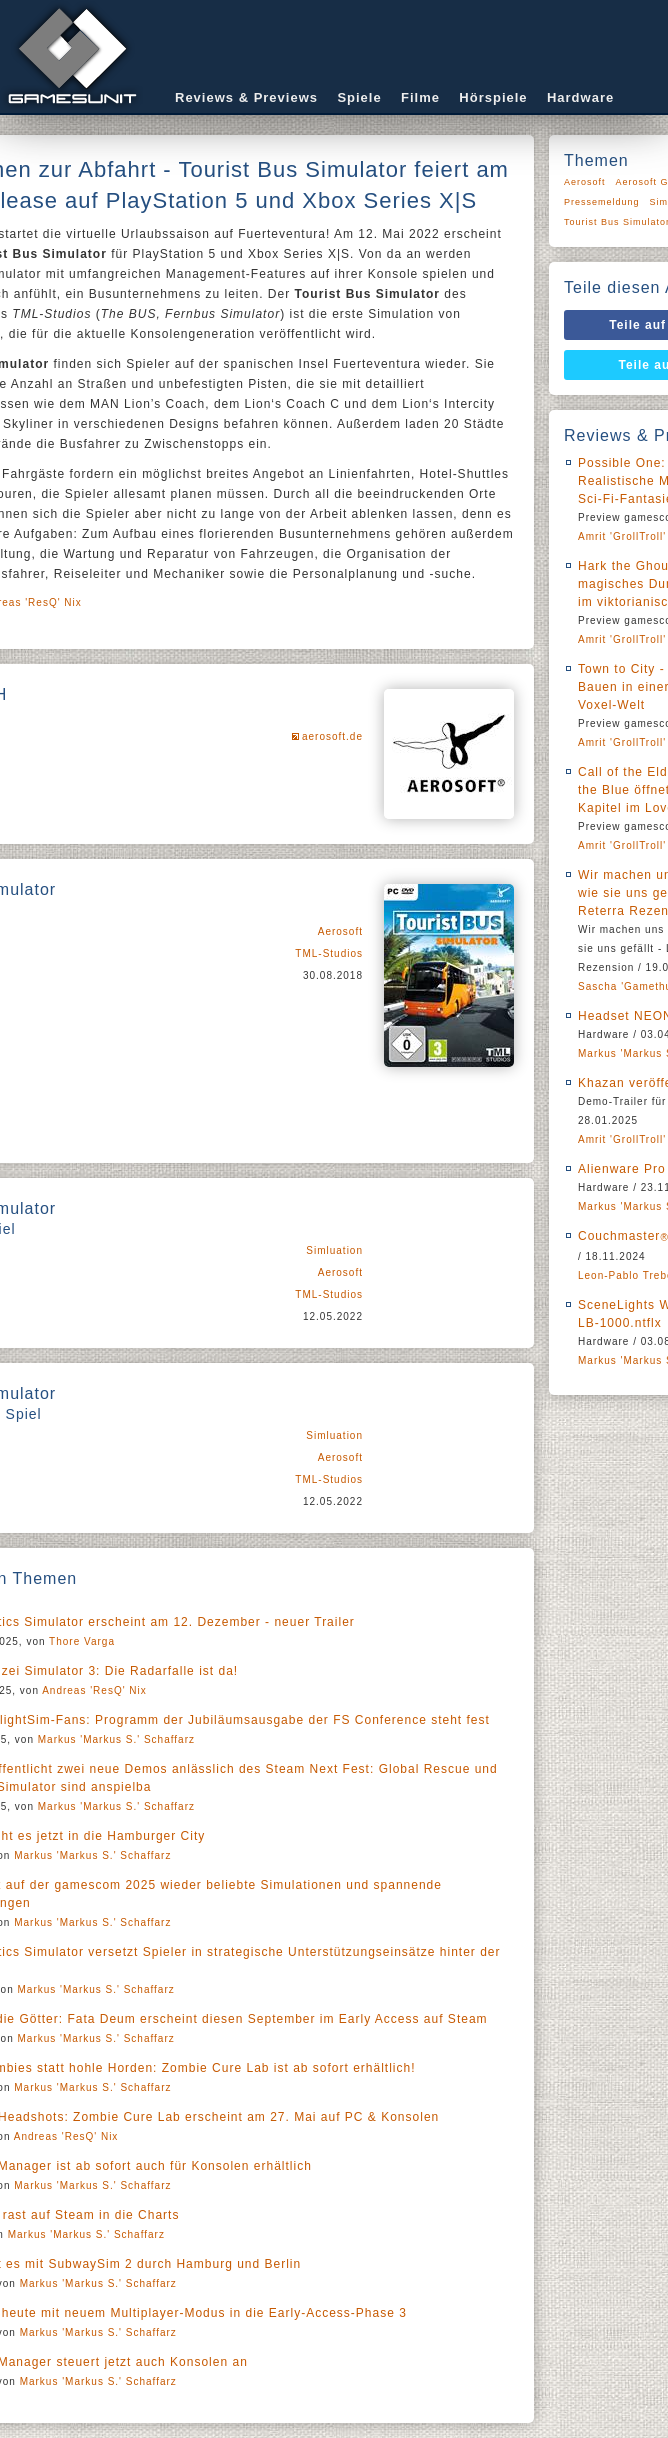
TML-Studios (329, 953)
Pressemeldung (602, 202)
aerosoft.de (332, 736)
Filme (420, 97)
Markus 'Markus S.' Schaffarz (116, 1739)
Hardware (580, 97)
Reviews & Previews (246, 97)
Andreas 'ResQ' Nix (94, 1690)
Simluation (334, 1250)
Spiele (359, 97)
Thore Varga (82, 1641)
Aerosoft (340, 931)
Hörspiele (493, 97)
